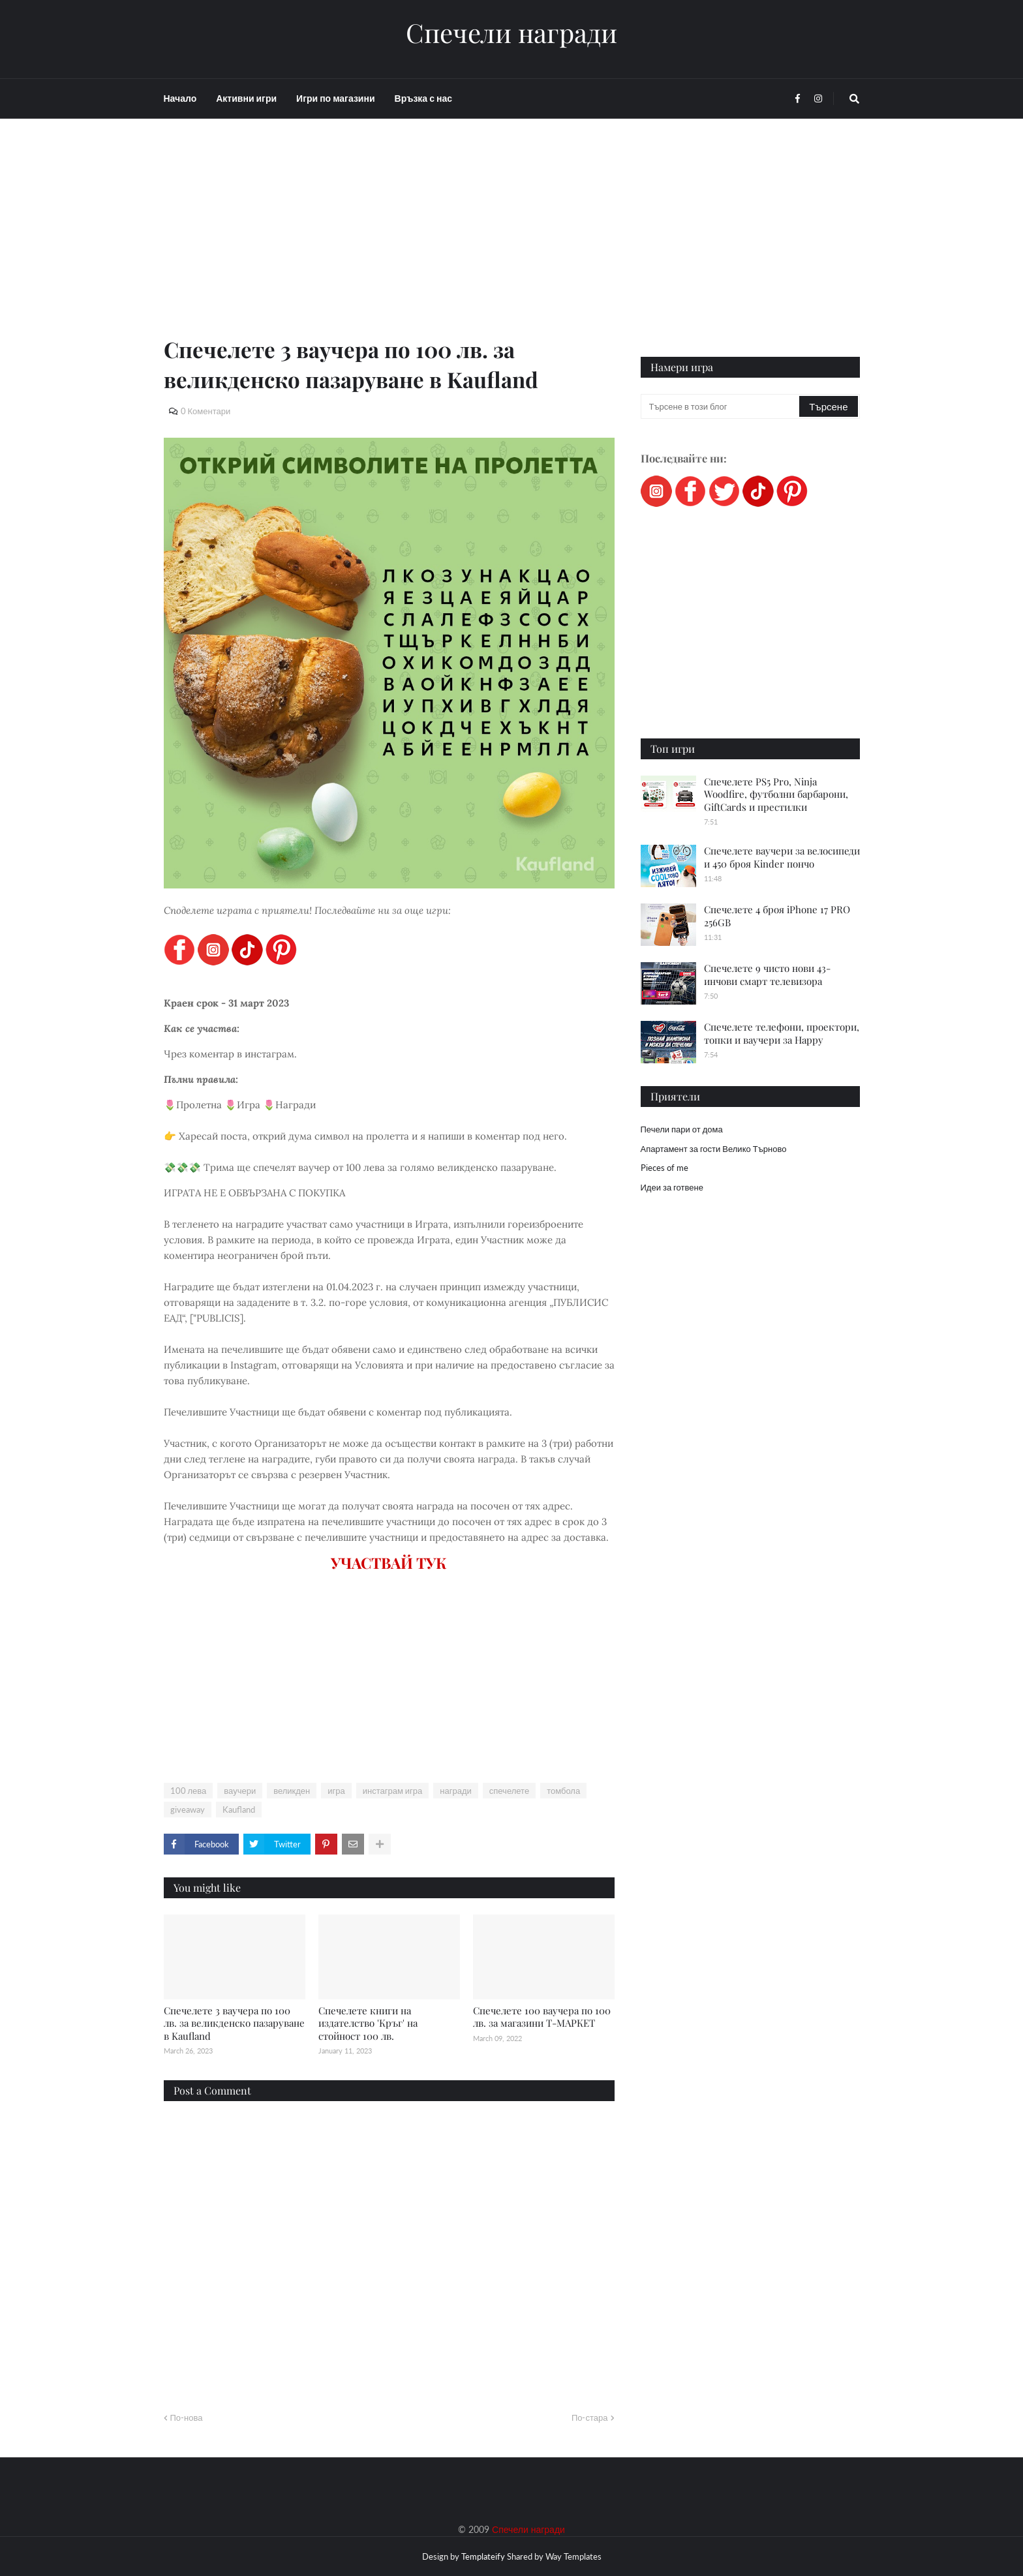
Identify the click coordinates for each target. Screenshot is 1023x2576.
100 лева (188, 1790)
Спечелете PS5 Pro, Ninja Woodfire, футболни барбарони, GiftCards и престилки (776, 794)
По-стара (590, 2417)
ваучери (240, 1790)
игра (336, 1790)
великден (291, 1790)
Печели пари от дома (682, 1129)
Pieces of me (664, 1167)
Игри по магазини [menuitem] (335, 98)
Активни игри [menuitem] (246, 98)
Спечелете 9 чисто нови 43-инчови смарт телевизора (767, 975)
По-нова (186, 2417)
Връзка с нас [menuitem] (423, 98)
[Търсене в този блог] (721, 406)
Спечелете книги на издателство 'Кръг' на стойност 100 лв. (368, 2023)
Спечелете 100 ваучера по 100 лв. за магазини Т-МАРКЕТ (542, 2017)
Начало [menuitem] (180, 98)
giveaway (187, 1809)
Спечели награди (511, 33)
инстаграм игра (393, 1790)
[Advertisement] (389, 242)
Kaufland (238, 1809)
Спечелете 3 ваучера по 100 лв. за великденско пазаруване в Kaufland (234, 2023)
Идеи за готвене (672, 1187)
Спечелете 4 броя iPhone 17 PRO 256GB (777, 916)
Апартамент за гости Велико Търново (714, 1149)
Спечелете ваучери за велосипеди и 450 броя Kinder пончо (782, 857)
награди (455, 1790)
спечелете (509, 1790)
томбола (563, 1790)
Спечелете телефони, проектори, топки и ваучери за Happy (781, 1033)
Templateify (483, 2556)
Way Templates (573, 2556)
